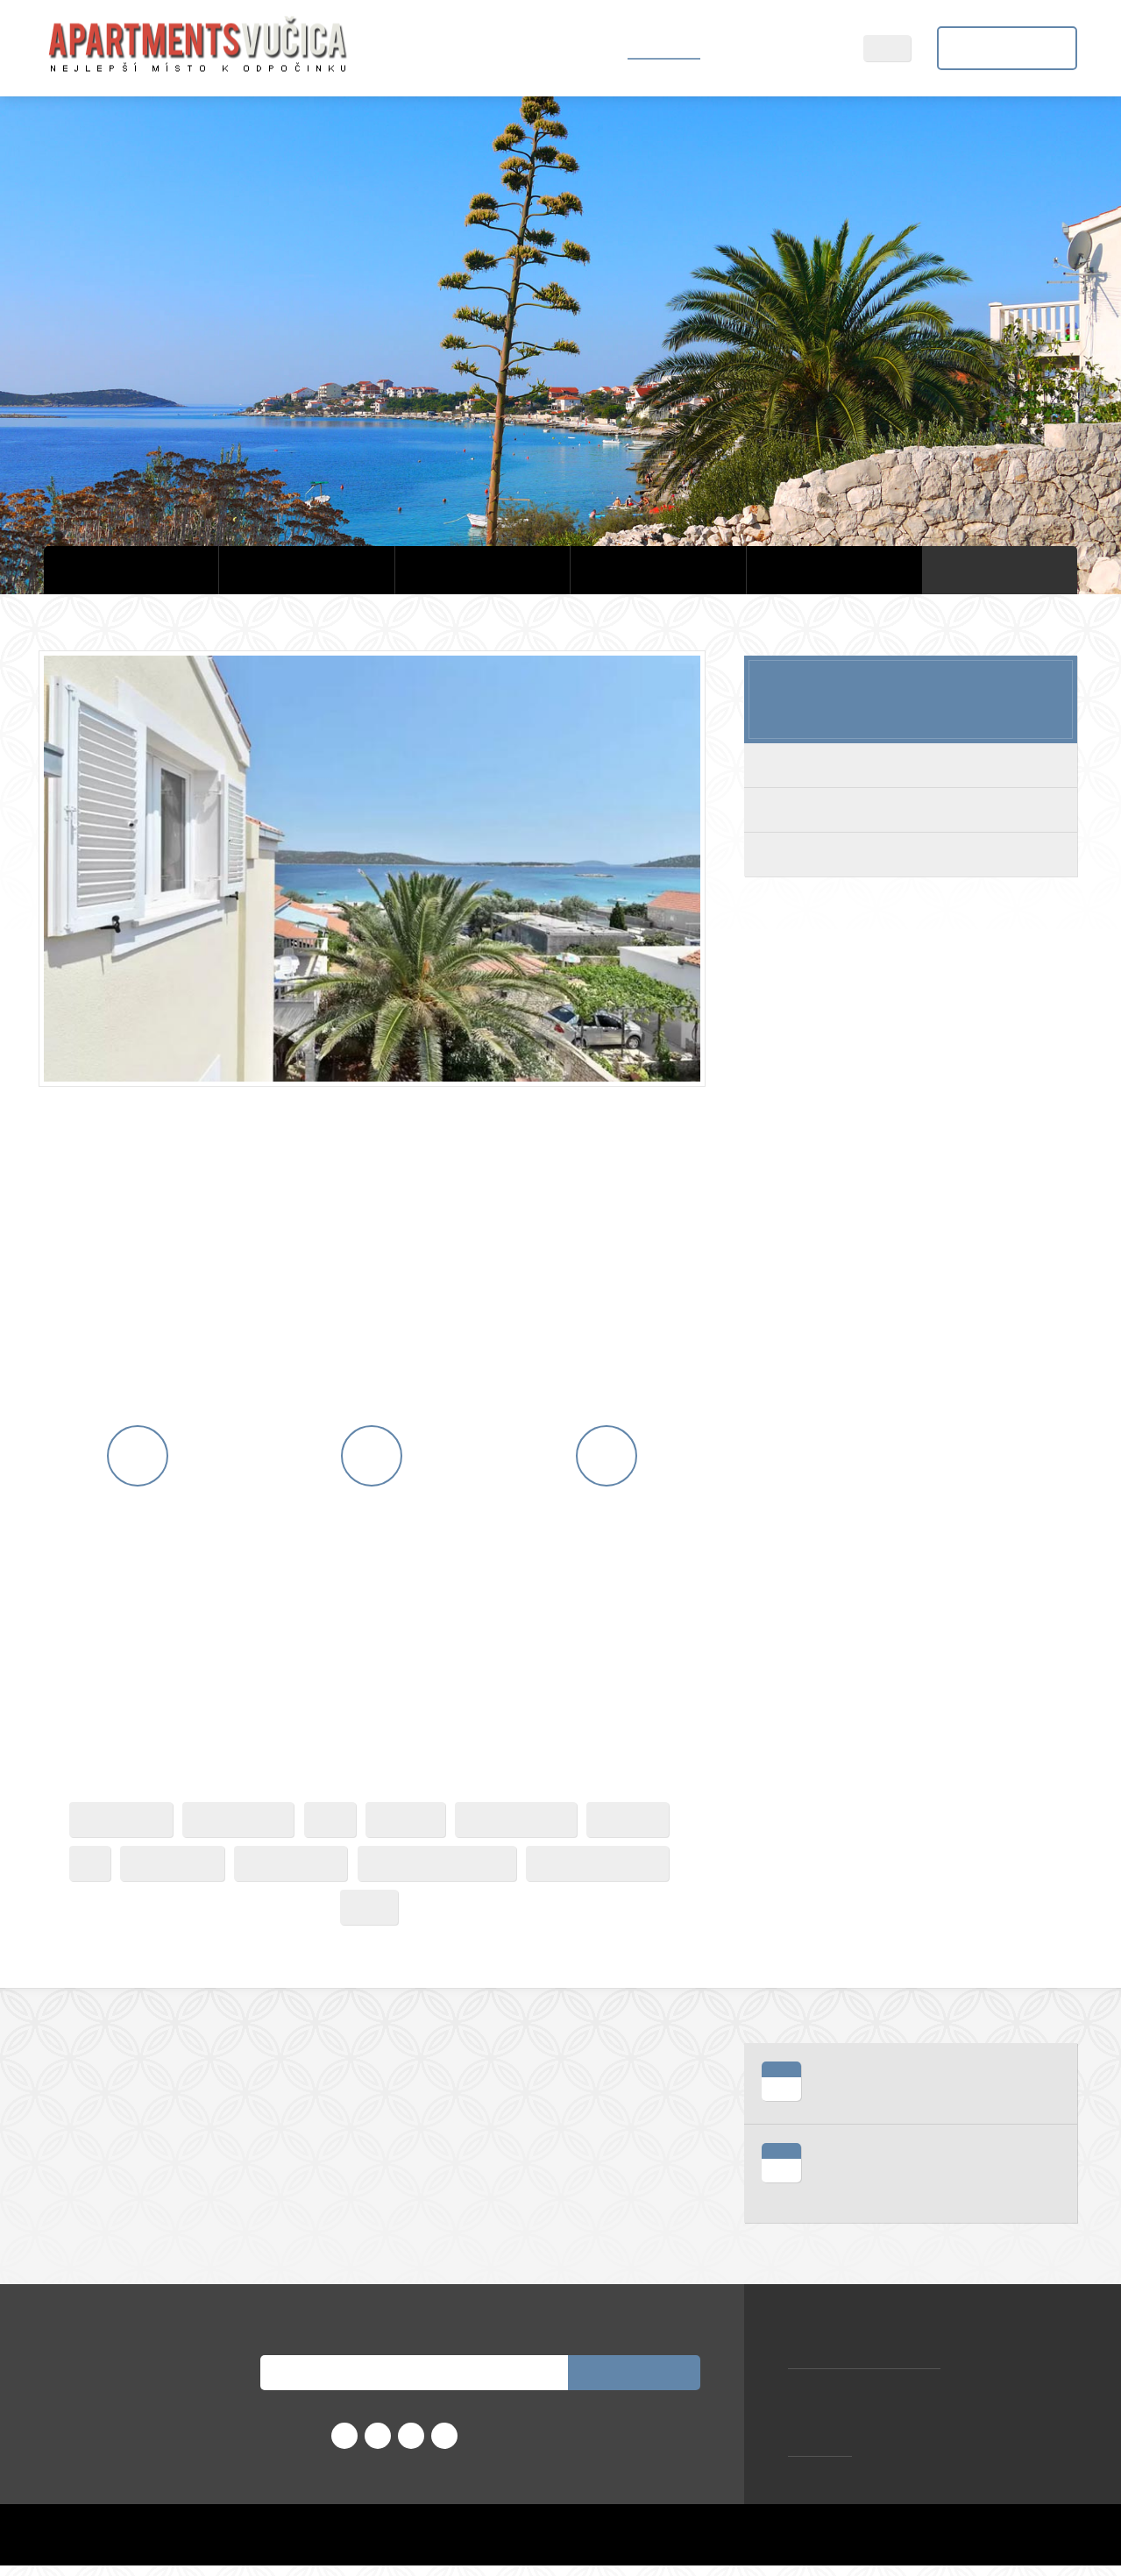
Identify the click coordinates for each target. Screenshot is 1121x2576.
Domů (587, 47)
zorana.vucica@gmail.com (865, 2372)
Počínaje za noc (911, 693)
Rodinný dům (911, 809)
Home (708, 2545)
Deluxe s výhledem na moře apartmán (910, 854)
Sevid (744, 47)
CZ (898, 48)
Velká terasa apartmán (910, 764)
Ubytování (667, 47)
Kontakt (811, 47)
